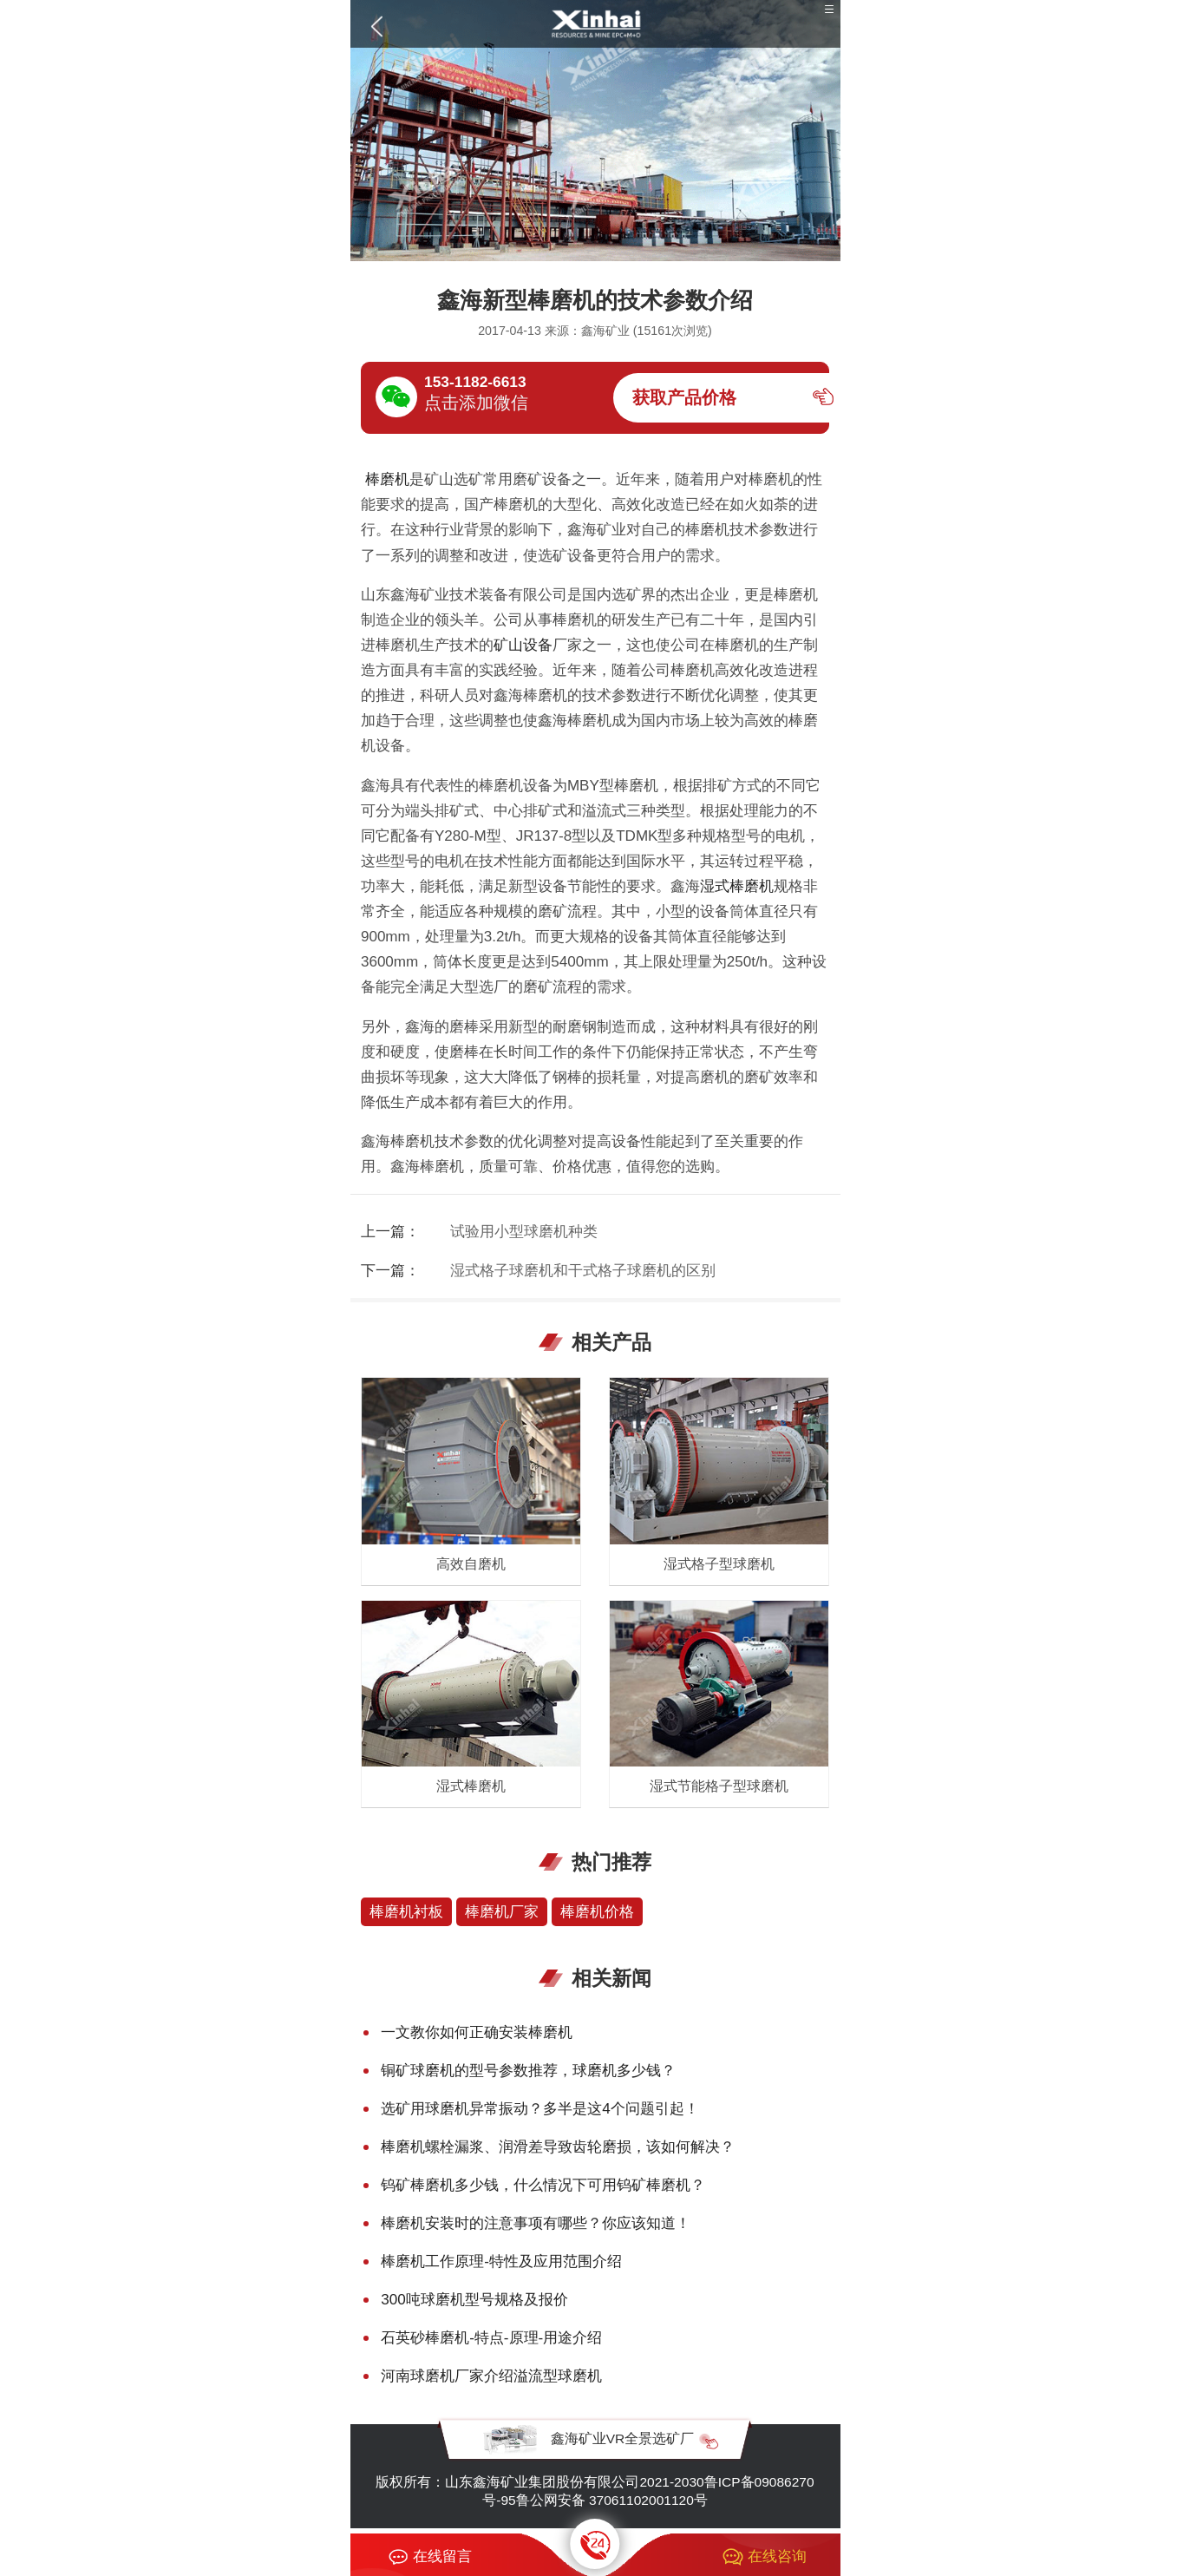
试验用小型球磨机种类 (524, 1231)
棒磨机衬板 (406, 1912)
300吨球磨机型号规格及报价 (474, 2299)
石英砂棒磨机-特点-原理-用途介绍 (491, 2338)
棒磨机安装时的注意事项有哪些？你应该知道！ (535, 2223)
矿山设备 (523, 645)
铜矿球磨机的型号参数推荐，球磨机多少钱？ (528, 2070)
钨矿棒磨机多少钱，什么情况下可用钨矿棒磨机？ (543, 2185)
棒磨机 (385, 479)
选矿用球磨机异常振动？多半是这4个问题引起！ (540, 2109)
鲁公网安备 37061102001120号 (612, 2500)
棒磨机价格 (597, 1912)
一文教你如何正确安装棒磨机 (476, 2032)
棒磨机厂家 (502, 1912)
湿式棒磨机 (737, 886)
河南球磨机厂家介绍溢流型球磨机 (491, 2376)
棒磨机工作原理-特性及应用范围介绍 (501, 2261)
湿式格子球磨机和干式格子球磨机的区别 (583, 1270)
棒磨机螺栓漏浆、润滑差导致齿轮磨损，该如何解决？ (558, 2147)
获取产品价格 (684, 397)
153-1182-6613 (475, 381)
